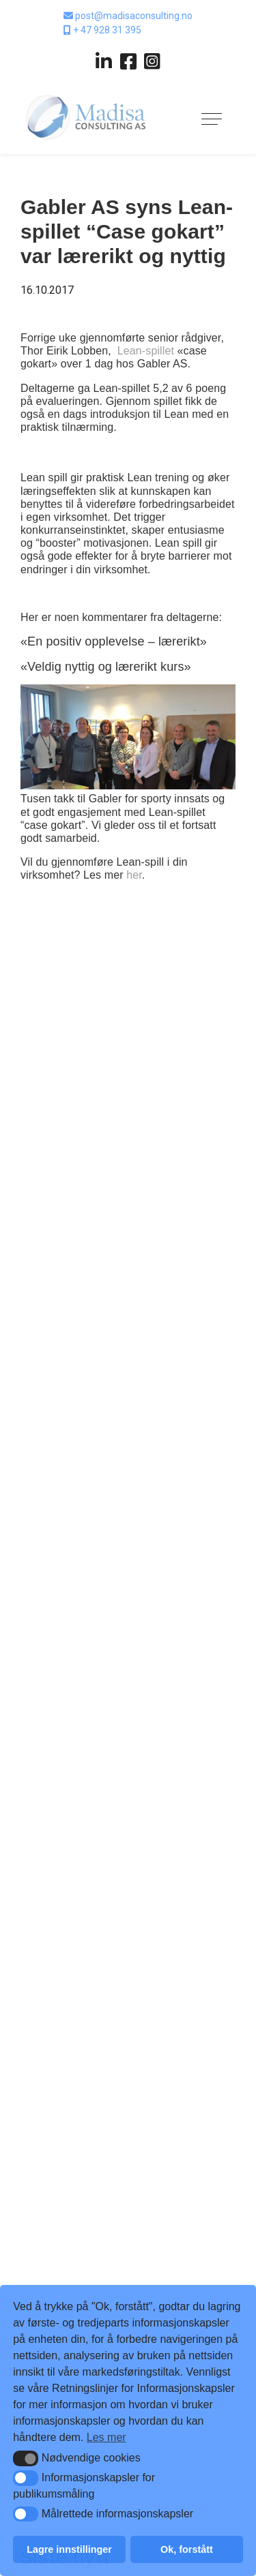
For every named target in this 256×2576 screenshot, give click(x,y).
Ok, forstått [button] (186, 2549)
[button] (25, 2458)
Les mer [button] (106, 2437)
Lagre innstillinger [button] (69, 2549)
